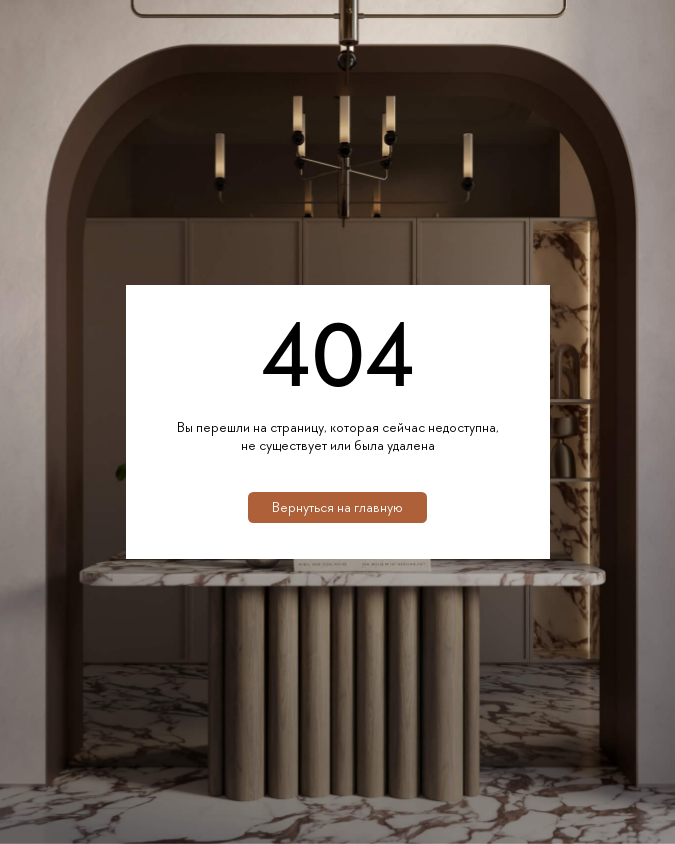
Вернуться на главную (337, 507)
